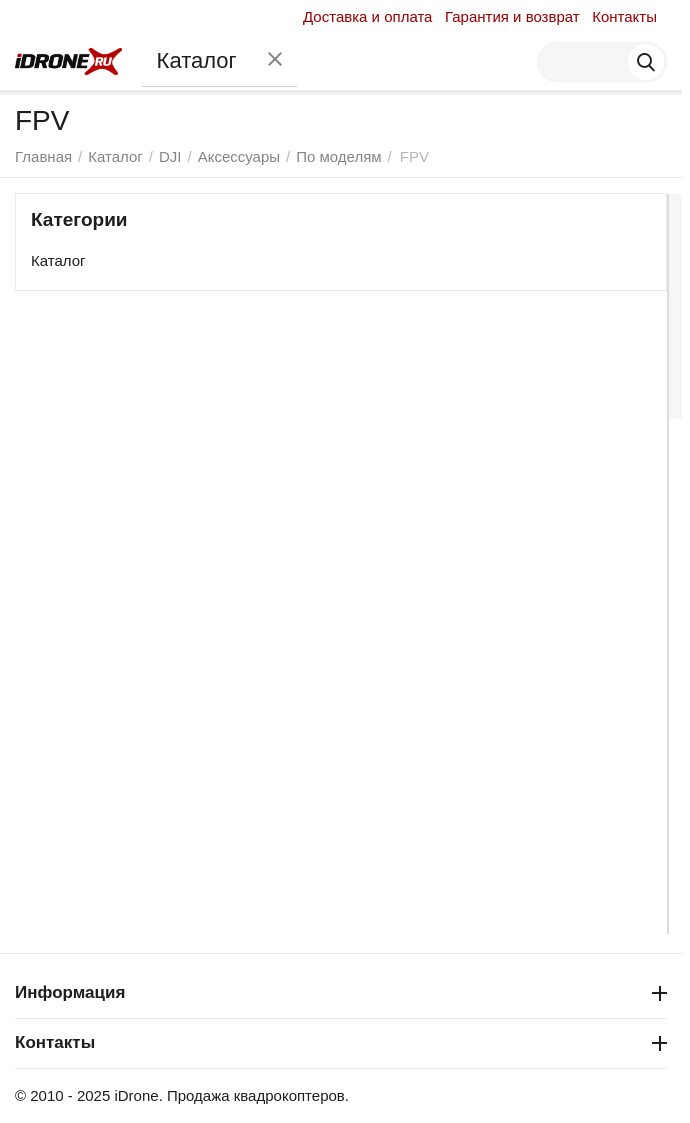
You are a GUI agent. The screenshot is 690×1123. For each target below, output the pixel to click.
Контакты (624, 16)
